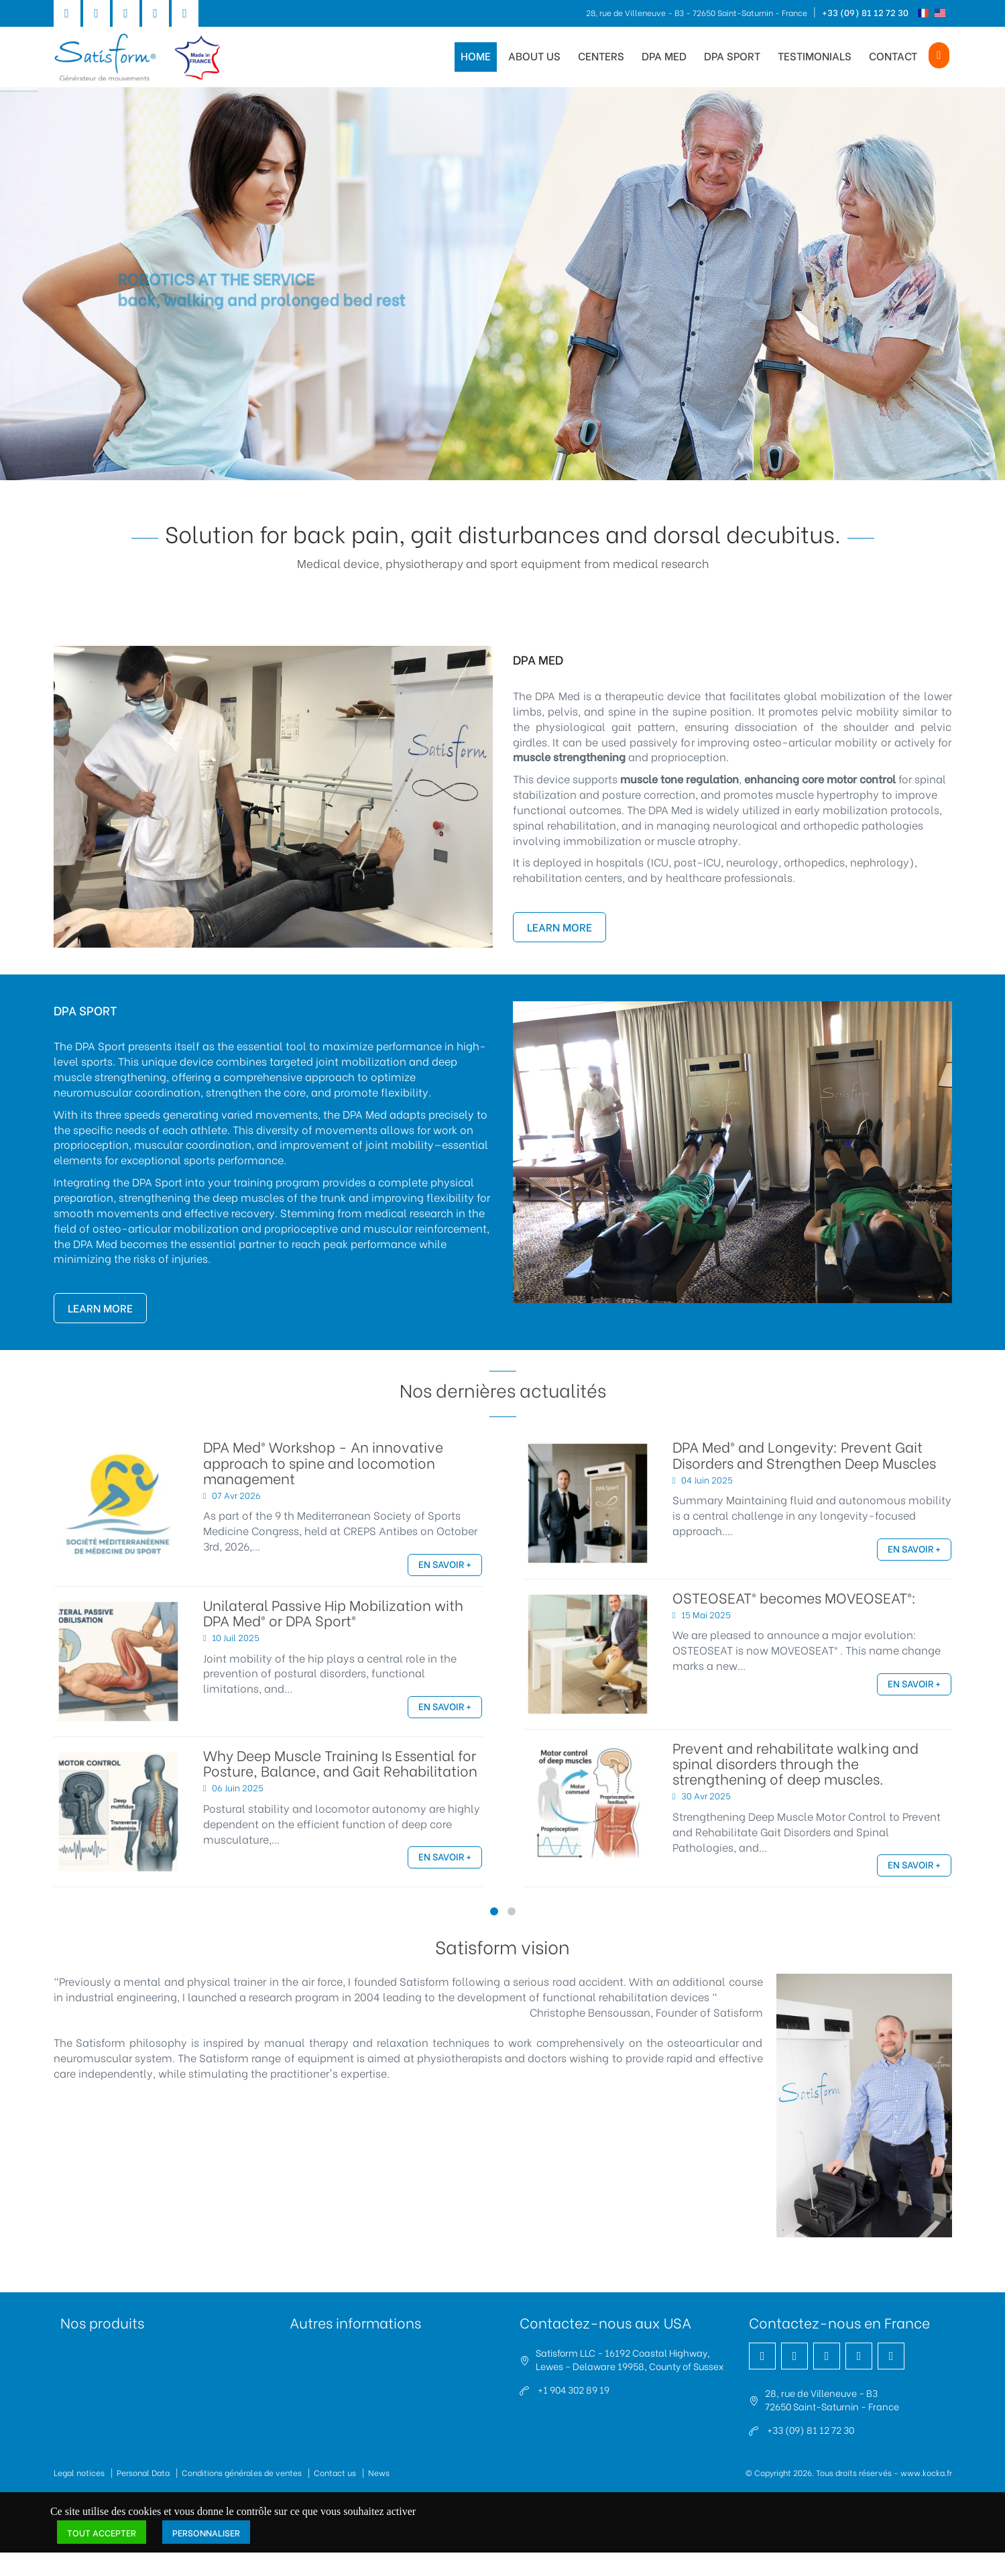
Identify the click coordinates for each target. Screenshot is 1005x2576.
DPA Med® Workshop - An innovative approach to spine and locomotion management (323, 1462)
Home (476, 55)
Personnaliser (206, 2532)
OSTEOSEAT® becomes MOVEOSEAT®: (794, 1597)
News (379, 2472)
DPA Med (664, 55)
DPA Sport (732, 55)
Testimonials (814, 55)
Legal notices (79, 2472)
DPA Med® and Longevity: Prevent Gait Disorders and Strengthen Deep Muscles (804, 1454)
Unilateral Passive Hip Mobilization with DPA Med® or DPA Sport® (333, 1612)
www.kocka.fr (926, 2472)
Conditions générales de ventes (242, 2472)
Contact (893, 55)
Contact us (335, 2472)
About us (534, 55)
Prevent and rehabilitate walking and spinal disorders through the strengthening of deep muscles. (795, 1763)
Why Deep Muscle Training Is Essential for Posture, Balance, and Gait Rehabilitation (340, 1762)
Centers (601, 55)
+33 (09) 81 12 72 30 (865, 11)
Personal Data (143, 2472)
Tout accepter (101, 2532)
